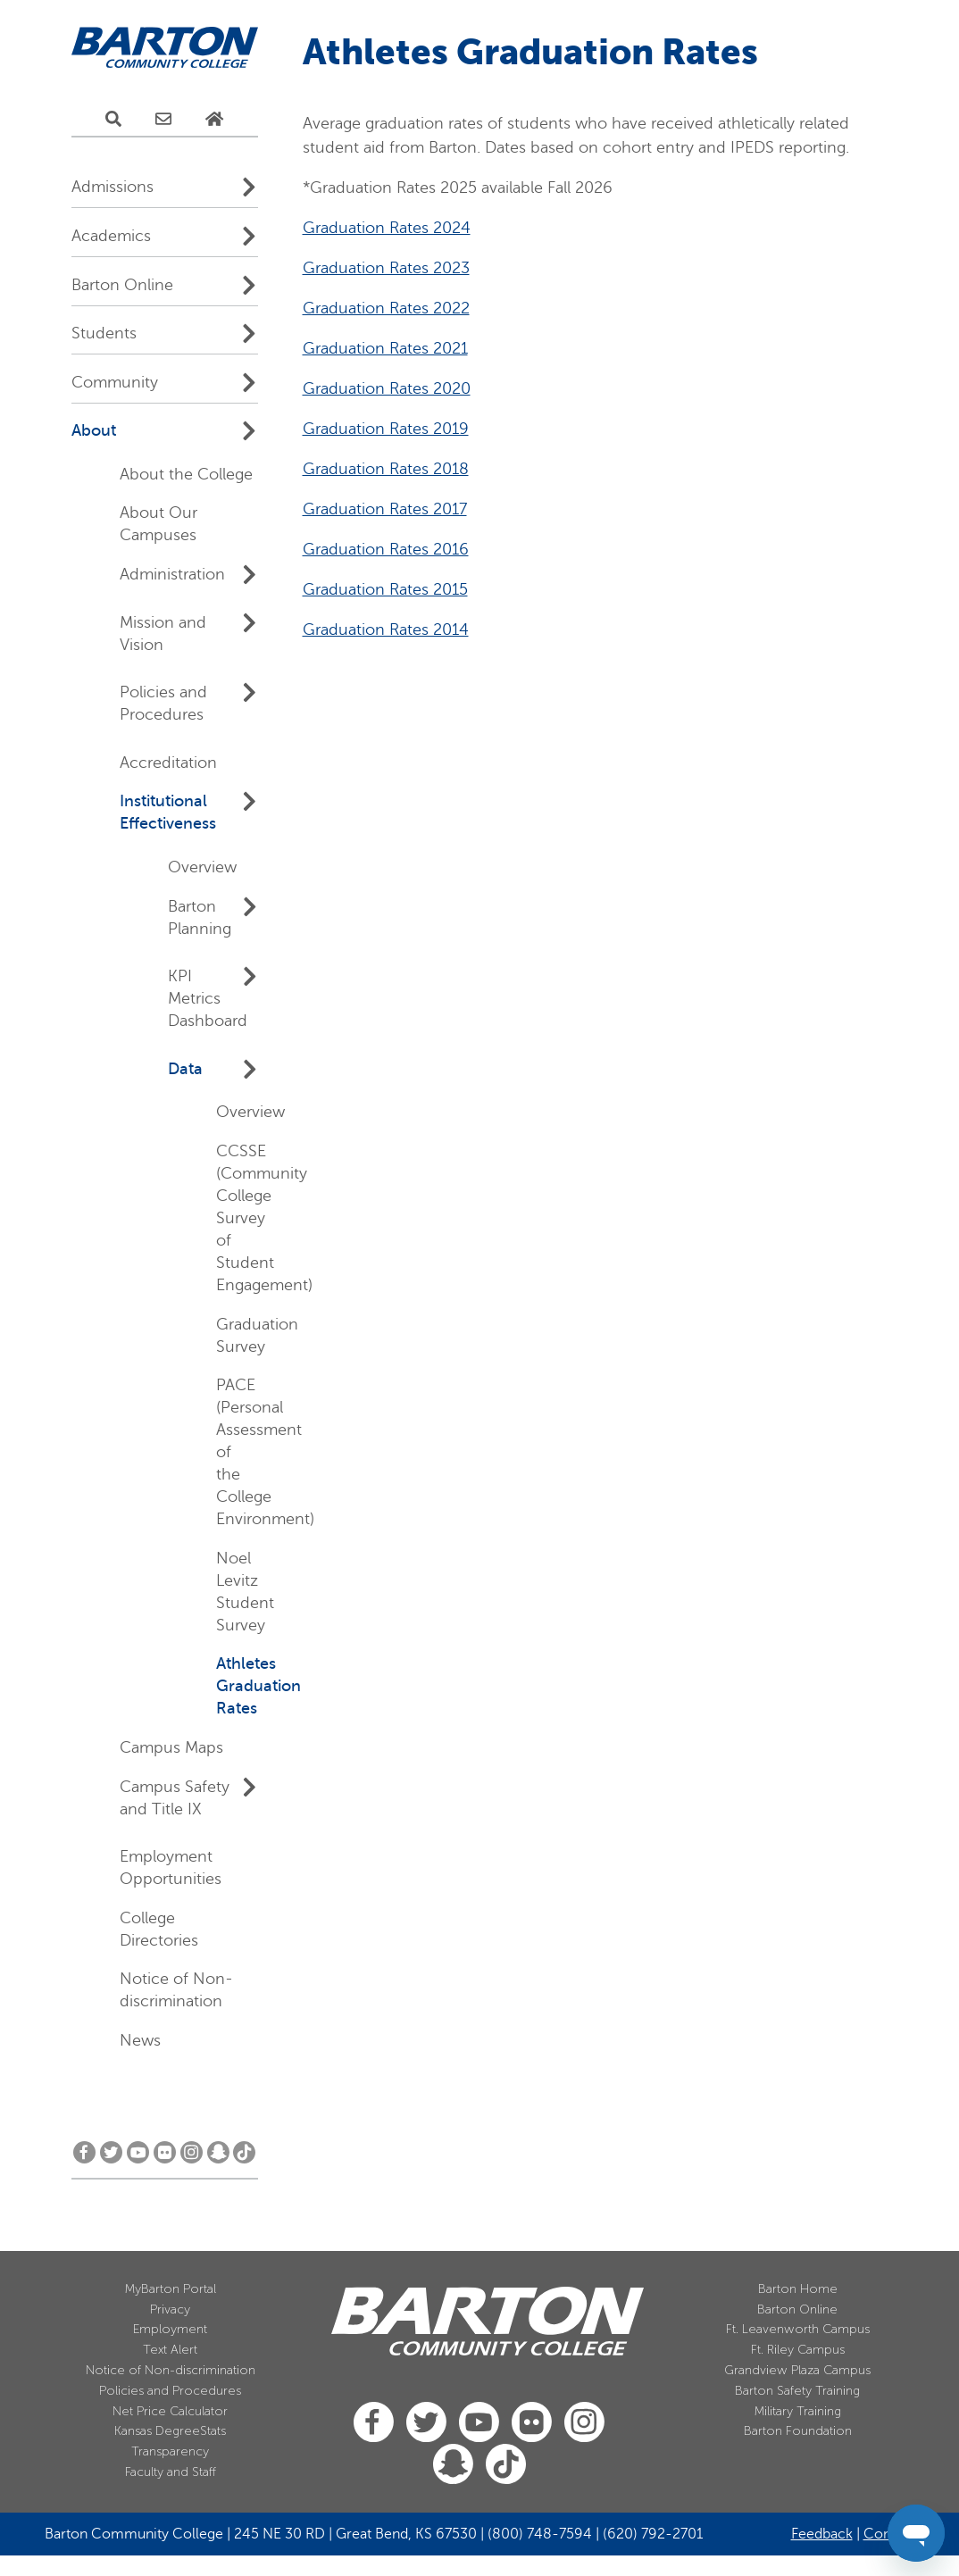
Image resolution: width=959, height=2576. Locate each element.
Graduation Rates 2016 (386, 871)
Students (104, 333)
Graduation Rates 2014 (386, 951)
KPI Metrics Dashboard (207, 998)
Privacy (170, 2309)
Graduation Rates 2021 (385, 670)
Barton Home (798, 2289)
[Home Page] (214, 120)
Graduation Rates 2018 (386, 790)
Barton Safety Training (797, 2390)
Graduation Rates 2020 (387, 710)
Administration (172, 574)
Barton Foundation (798, 2430)
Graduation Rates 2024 (387, 549)
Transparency (170, 2451)
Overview (202, 867)
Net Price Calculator (170, 2411)
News (140, 2040)
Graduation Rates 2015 (385, 911)
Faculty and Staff (170, 2472)
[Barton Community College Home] (164, 48)
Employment (170, 2329)
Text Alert (170, 2349)
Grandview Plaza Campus (797, 2370)
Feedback (822, 2534)
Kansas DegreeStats (170, 2430)
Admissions (112, 187)
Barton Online (122, 285)
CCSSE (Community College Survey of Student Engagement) (264, 1218)
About (93, 430)
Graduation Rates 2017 (385, 830)
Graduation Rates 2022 (386, 629)
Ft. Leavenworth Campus (798, 2329)
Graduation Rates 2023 (386, 589)
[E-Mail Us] (163, 120)
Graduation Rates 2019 (386, 750)
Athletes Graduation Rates (258, 1686)
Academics (111, 236)
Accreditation (168, 762)
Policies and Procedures (170, 2390)
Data (185, 1069)
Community (114, 382)
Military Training (798, 2411)
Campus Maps (171, 1747)
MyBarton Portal (170, 2289)
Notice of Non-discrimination (170, 2370)
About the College (186, 474)
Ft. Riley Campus (798, 2349)
